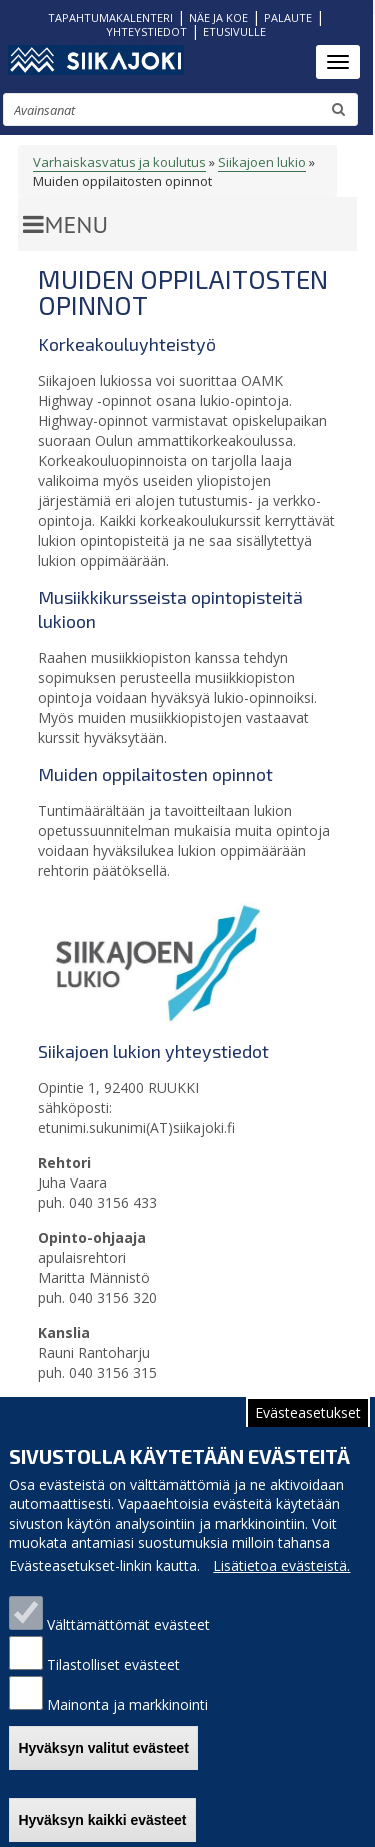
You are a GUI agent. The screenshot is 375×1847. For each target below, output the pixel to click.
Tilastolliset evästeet (113, 1675)
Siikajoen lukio (262, 162)
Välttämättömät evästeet (128, 1635)
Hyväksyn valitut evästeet (103, 1758)
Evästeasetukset (308, 1422)
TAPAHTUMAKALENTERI (110, 17)
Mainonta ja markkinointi (127, 1715)
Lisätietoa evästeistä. (281, 1576)
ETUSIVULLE (234, 31)
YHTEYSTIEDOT (146, 31)
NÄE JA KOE (218, 17)
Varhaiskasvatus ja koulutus (119, 162)
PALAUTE (288, 17)
